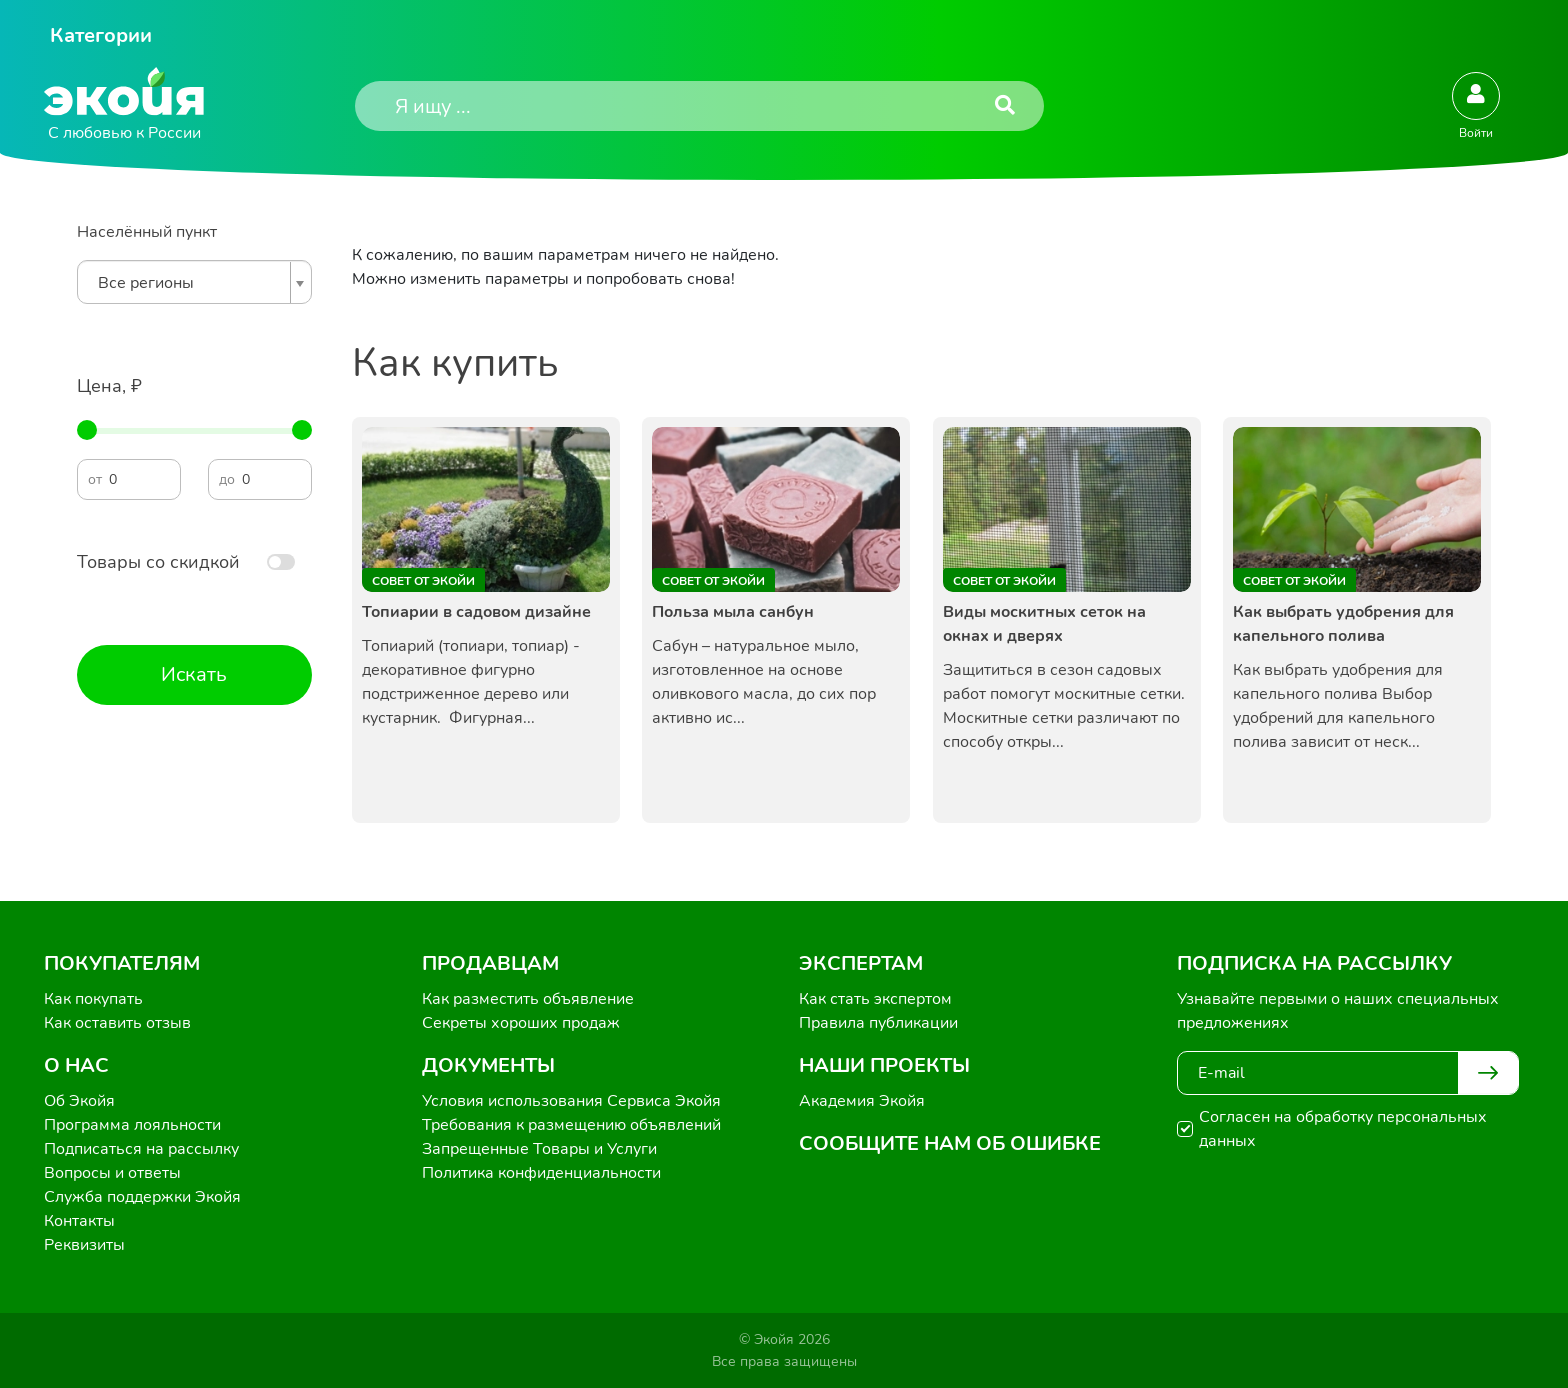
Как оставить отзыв (117, 1023)
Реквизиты (84, 1245)
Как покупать (93, 999)
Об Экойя (79, 1101)
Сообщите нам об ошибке (950, 1143)
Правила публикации (878, 1023)
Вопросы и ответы (112, 1173)
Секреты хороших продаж (521, 1023)
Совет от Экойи (423, 581)
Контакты (79, 1221)
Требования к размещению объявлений (571, 1125)
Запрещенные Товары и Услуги (539, 1149)
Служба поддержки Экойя (142, 1197)
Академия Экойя (862, 1101)
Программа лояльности (132, 1125)
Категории (101, 35)
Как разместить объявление (528, 999)
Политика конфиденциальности (541, 1173)
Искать (194, 674)
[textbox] (189, 283)
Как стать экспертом (875, 999)
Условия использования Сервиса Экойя (571, 1101)
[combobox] (194, 282)
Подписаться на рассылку (141, 1149)
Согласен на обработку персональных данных (1343, 1129)
